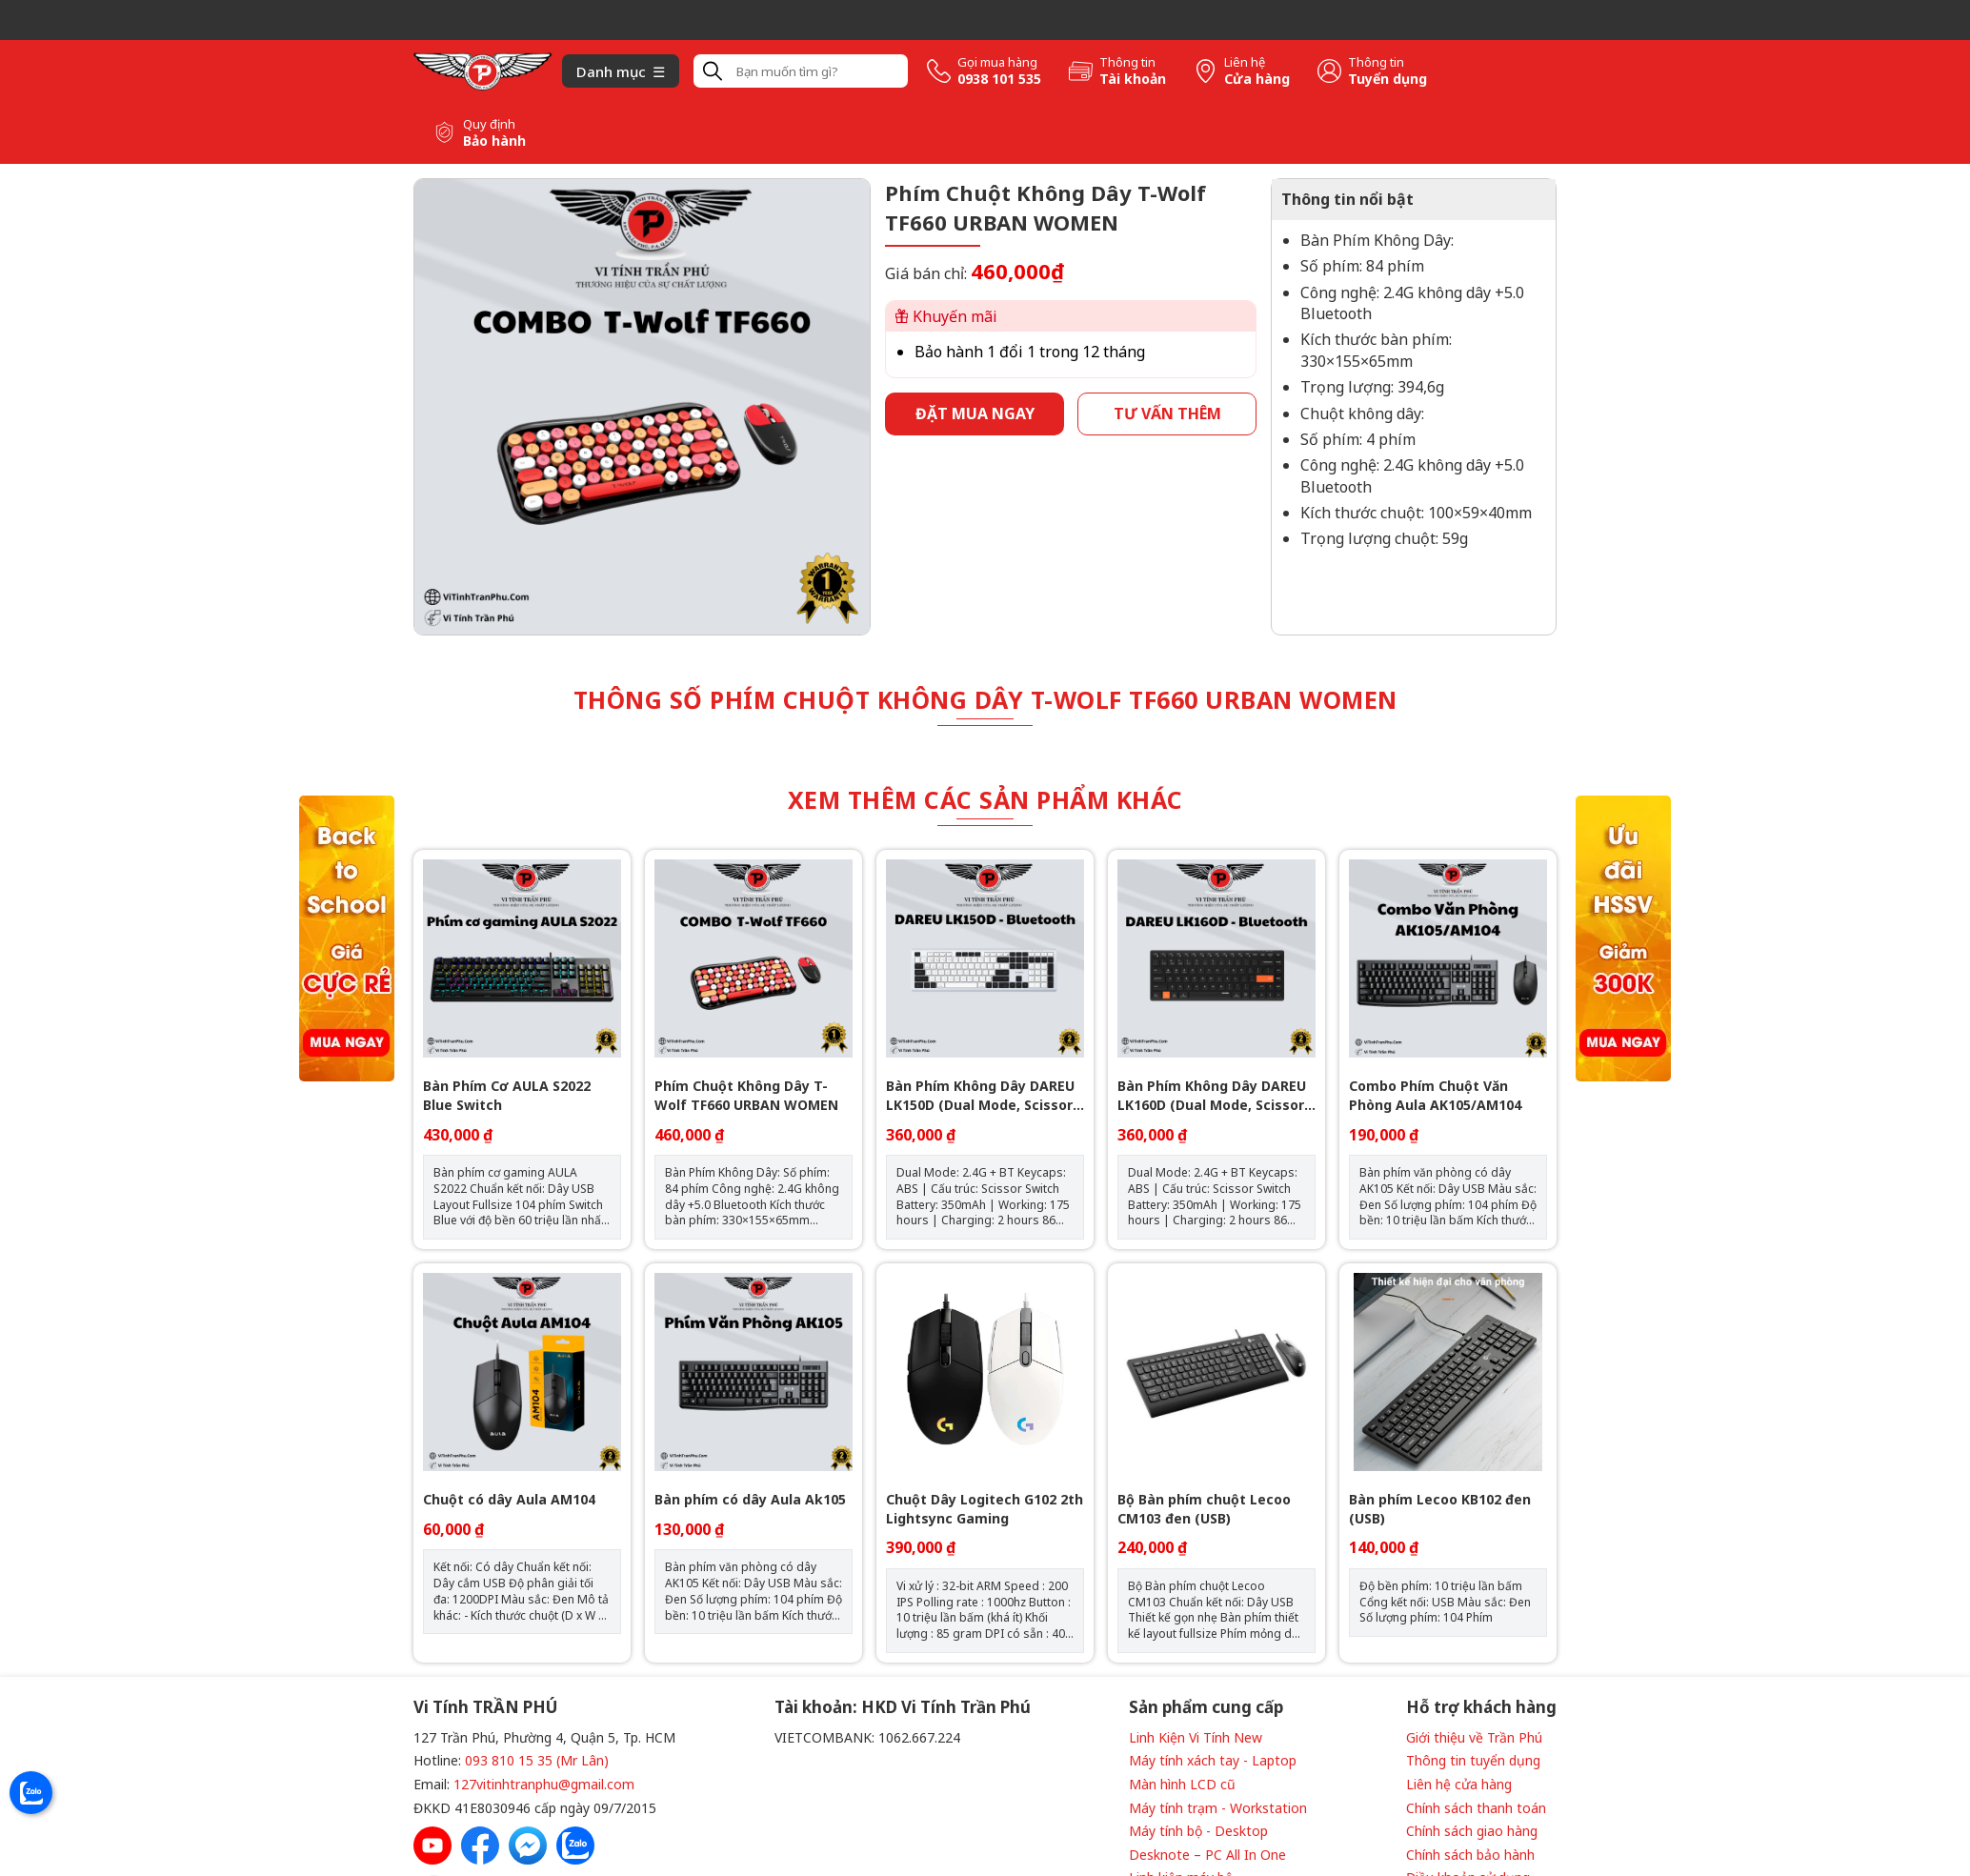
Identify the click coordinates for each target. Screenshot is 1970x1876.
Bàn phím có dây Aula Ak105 (750, 1499)
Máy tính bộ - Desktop (1198, 1831)
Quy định (489, 124)
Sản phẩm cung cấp (1206, 1707)
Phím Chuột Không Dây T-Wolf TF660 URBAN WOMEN (746, 1095)
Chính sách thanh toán (1476, 1808)
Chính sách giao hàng (1472, 1831)
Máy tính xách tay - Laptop (1213, 1760)
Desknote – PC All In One (1207, 1855)
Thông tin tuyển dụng (1473, 1760)
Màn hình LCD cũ (1182, 1784)
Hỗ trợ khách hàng (1481, 1707)
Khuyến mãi (946, 316)
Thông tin (1127, 62)
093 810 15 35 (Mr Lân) (537, 1760)
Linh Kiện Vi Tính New (1195, 1737)
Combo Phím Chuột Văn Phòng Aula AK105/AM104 (1435, 1095)
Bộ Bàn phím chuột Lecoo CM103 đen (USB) (1204, 1508)
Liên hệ (1244, 62)
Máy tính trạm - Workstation (1218, 1808)
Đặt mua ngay (975, 413)
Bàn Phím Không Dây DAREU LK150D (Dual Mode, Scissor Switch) (980, 1095)
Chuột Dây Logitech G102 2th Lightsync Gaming (984, 1508)
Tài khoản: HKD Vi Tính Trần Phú (902, 1707)
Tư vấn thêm (1167, 413)
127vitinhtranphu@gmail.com (543, 1784)
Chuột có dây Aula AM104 (509, 1499)
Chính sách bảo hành (1470, 1855)
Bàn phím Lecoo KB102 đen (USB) (1440, 1508)
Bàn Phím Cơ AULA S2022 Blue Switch (507, 1095)
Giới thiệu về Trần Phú (1474, 1737)
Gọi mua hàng (997, 62)
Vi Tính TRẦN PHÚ (485, 1707)
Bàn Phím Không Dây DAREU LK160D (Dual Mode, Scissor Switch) (1211, 1095)
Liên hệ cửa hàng (1459, 1784)
